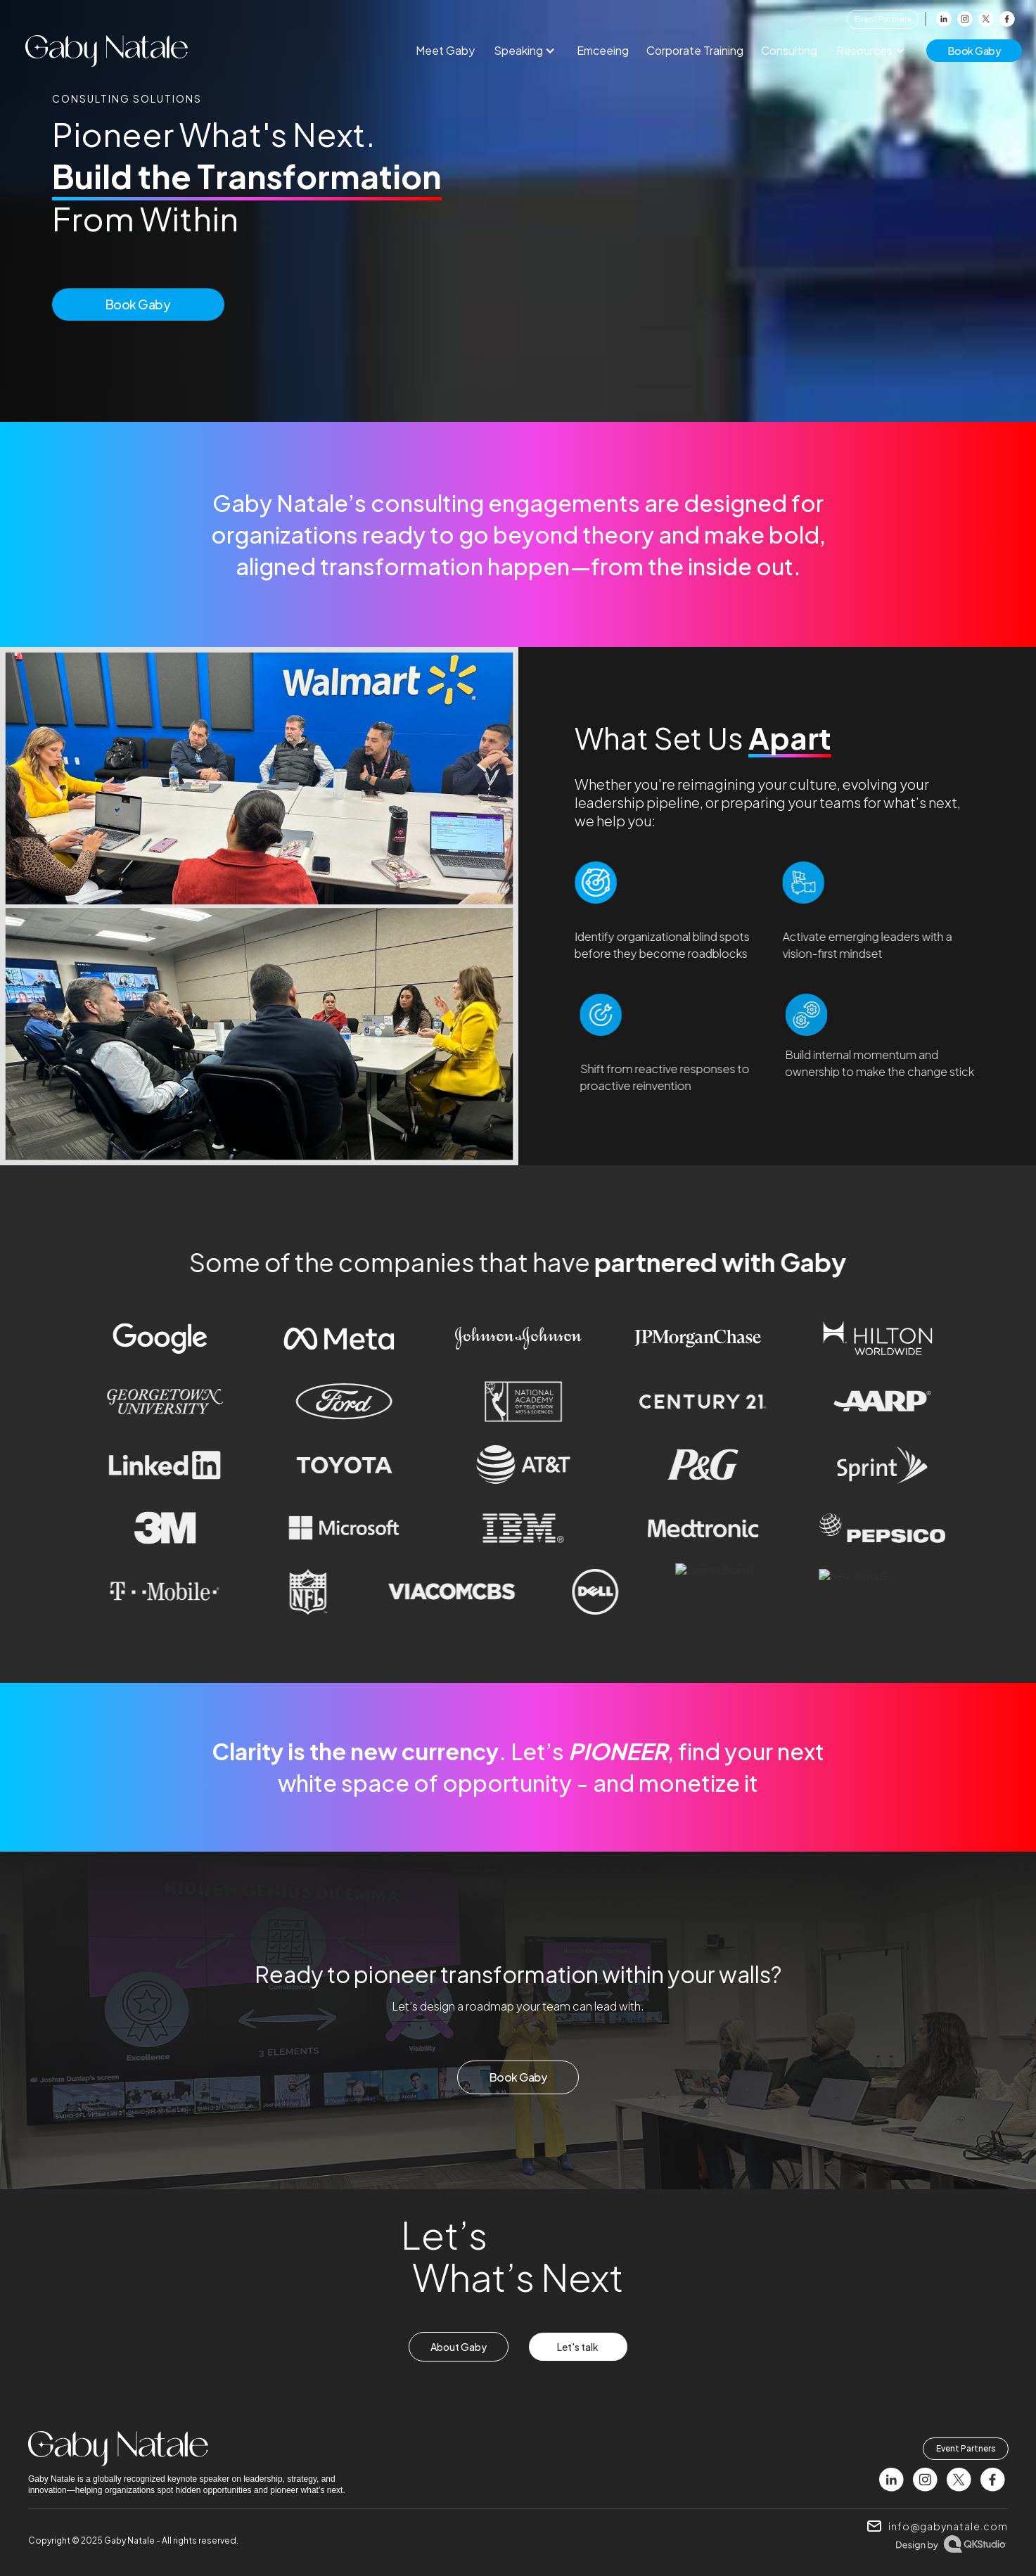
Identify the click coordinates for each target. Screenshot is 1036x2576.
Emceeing (603, 50)
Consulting (789, 50)
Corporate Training (694, 50)
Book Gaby (138, 304)
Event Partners (883, 18)
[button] (527, 51)
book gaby (974, 50)
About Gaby (458, 2346)
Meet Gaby (445, 50)
